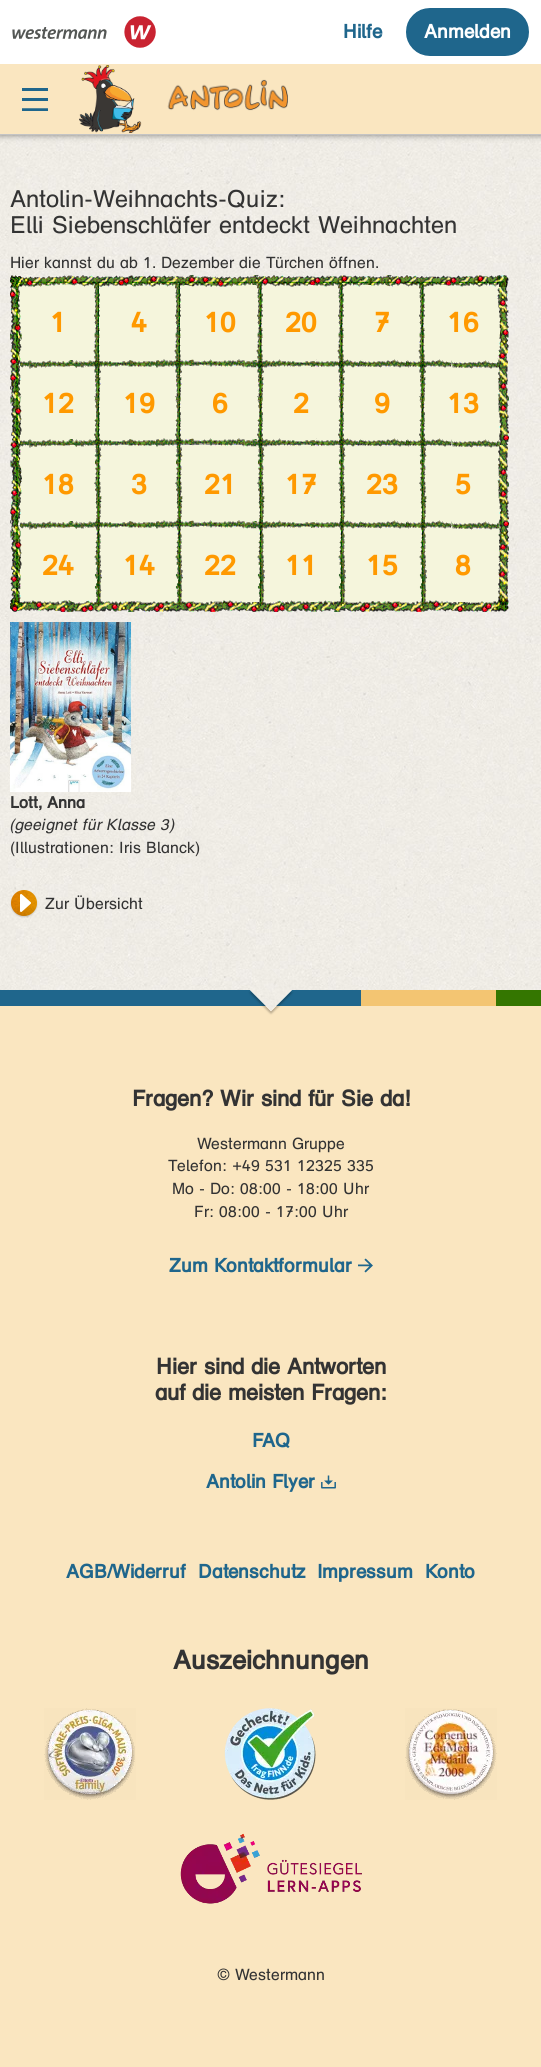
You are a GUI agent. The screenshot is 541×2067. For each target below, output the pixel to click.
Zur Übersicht (94, 903)
